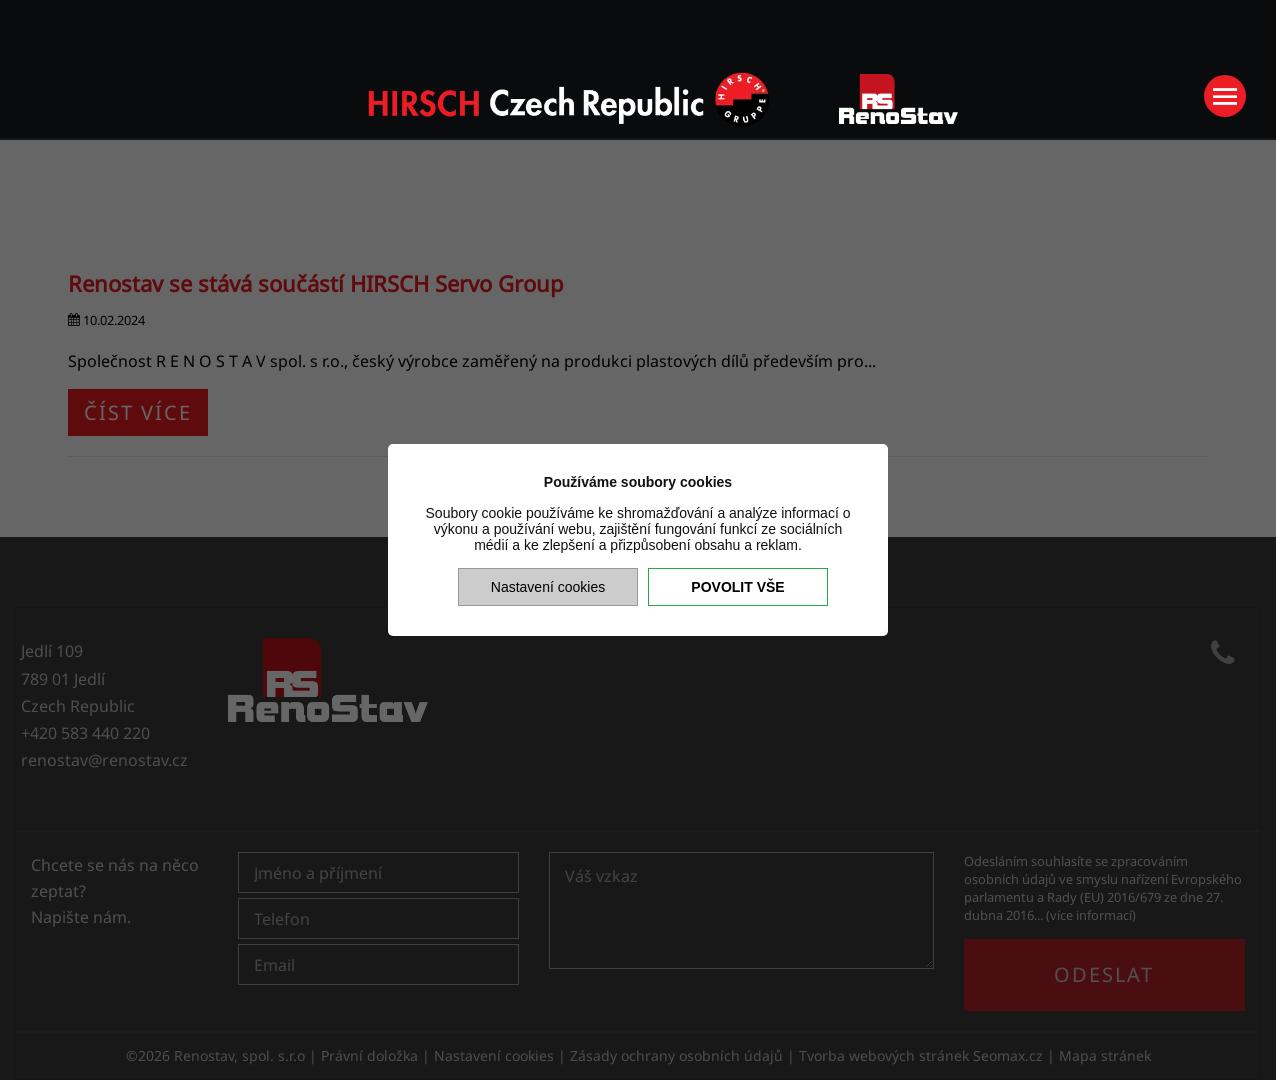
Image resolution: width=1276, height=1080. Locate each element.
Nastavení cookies (548, 587)
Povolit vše (737, 587)
